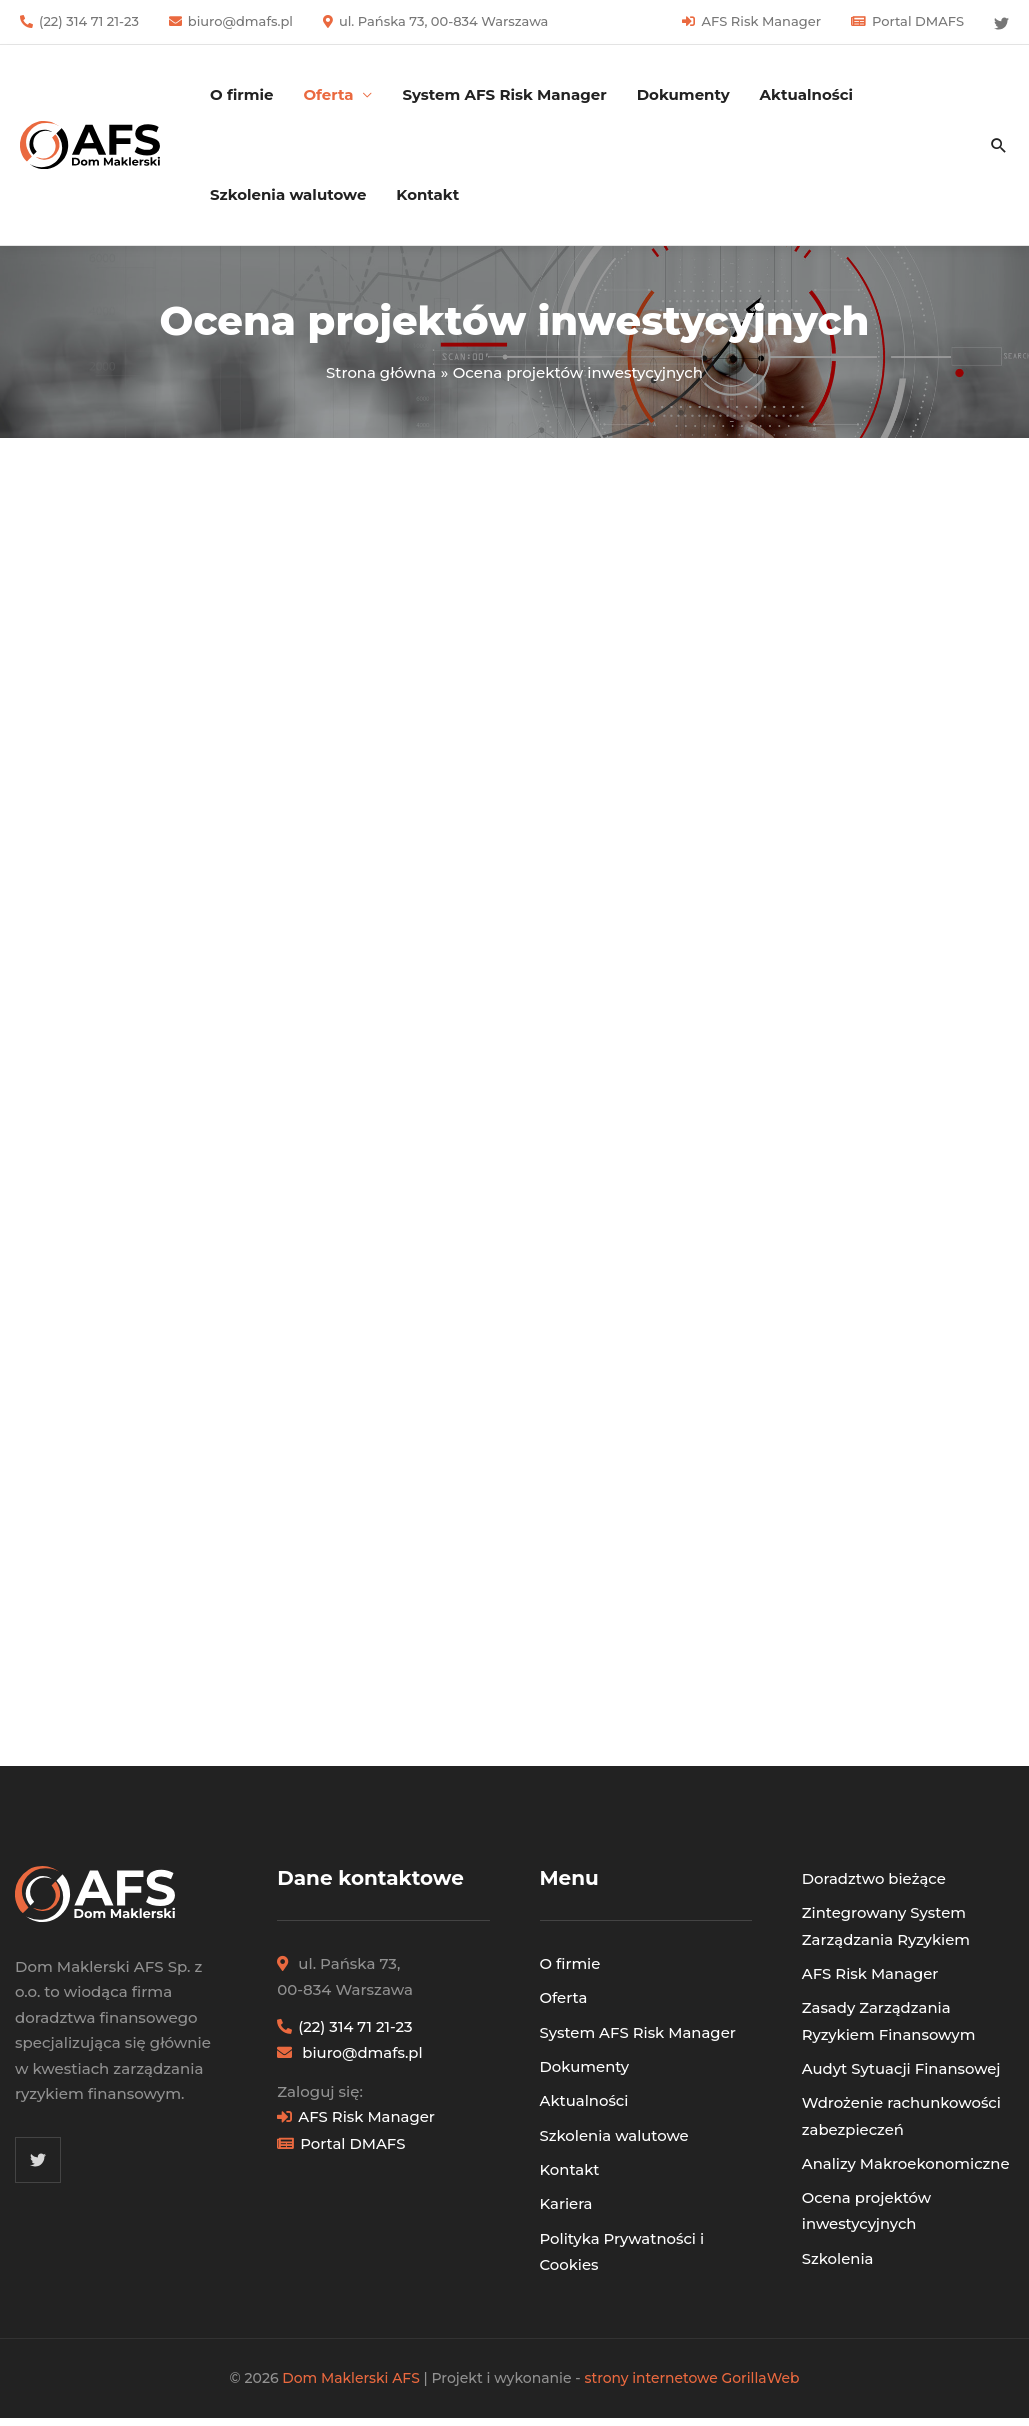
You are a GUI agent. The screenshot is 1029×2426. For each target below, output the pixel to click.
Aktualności (806, 94)
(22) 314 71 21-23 (89, 21)
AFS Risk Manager (761, 21)
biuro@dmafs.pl (240, 21)
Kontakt (427, 194)
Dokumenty (683, 94)
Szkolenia (838, 2247)
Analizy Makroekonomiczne (907, 2155)
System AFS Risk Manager (504, 94)
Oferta (564, 1996)
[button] (999, 145)
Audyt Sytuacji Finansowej (902, 2062)
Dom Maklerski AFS (350, 2369)
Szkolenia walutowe (288, 194)
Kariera (566, 2197)
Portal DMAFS (918, 21)
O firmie (241, 94)
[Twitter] (1001, 23)
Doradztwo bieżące (874, 1877)
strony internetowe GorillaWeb (692, 2369)
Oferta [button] (328, 94)
